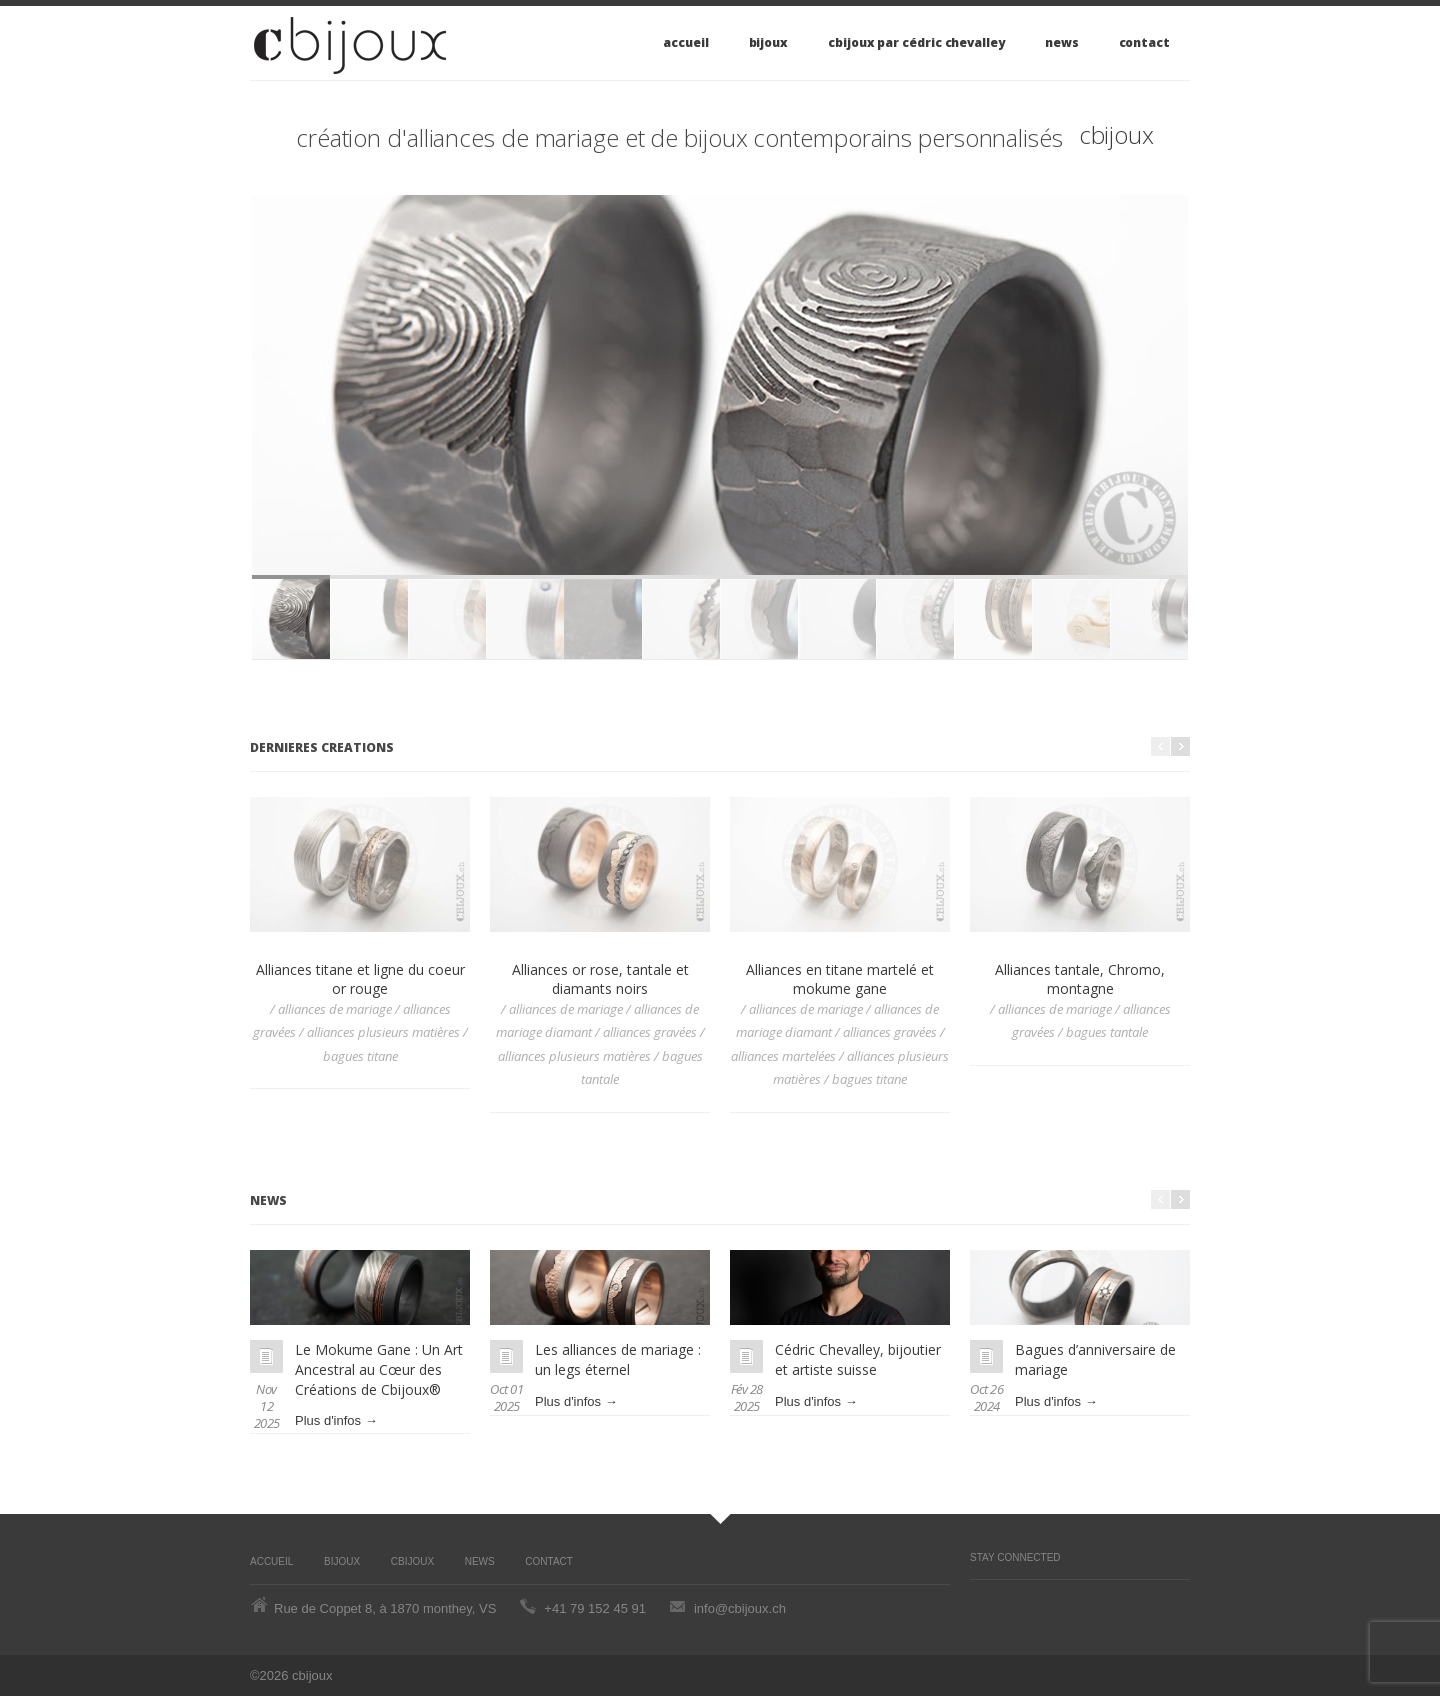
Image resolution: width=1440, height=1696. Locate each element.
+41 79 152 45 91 (595, 1608)
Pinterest (980, 1600)
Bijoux (769, 42)
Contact (1144, 42)
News (1062, 42)
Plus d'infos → (336, 1420)
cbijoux (1116, 134)
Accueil (685, 42)
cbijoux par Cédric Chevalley (916, 42)
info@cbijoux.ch (740, 1608)
